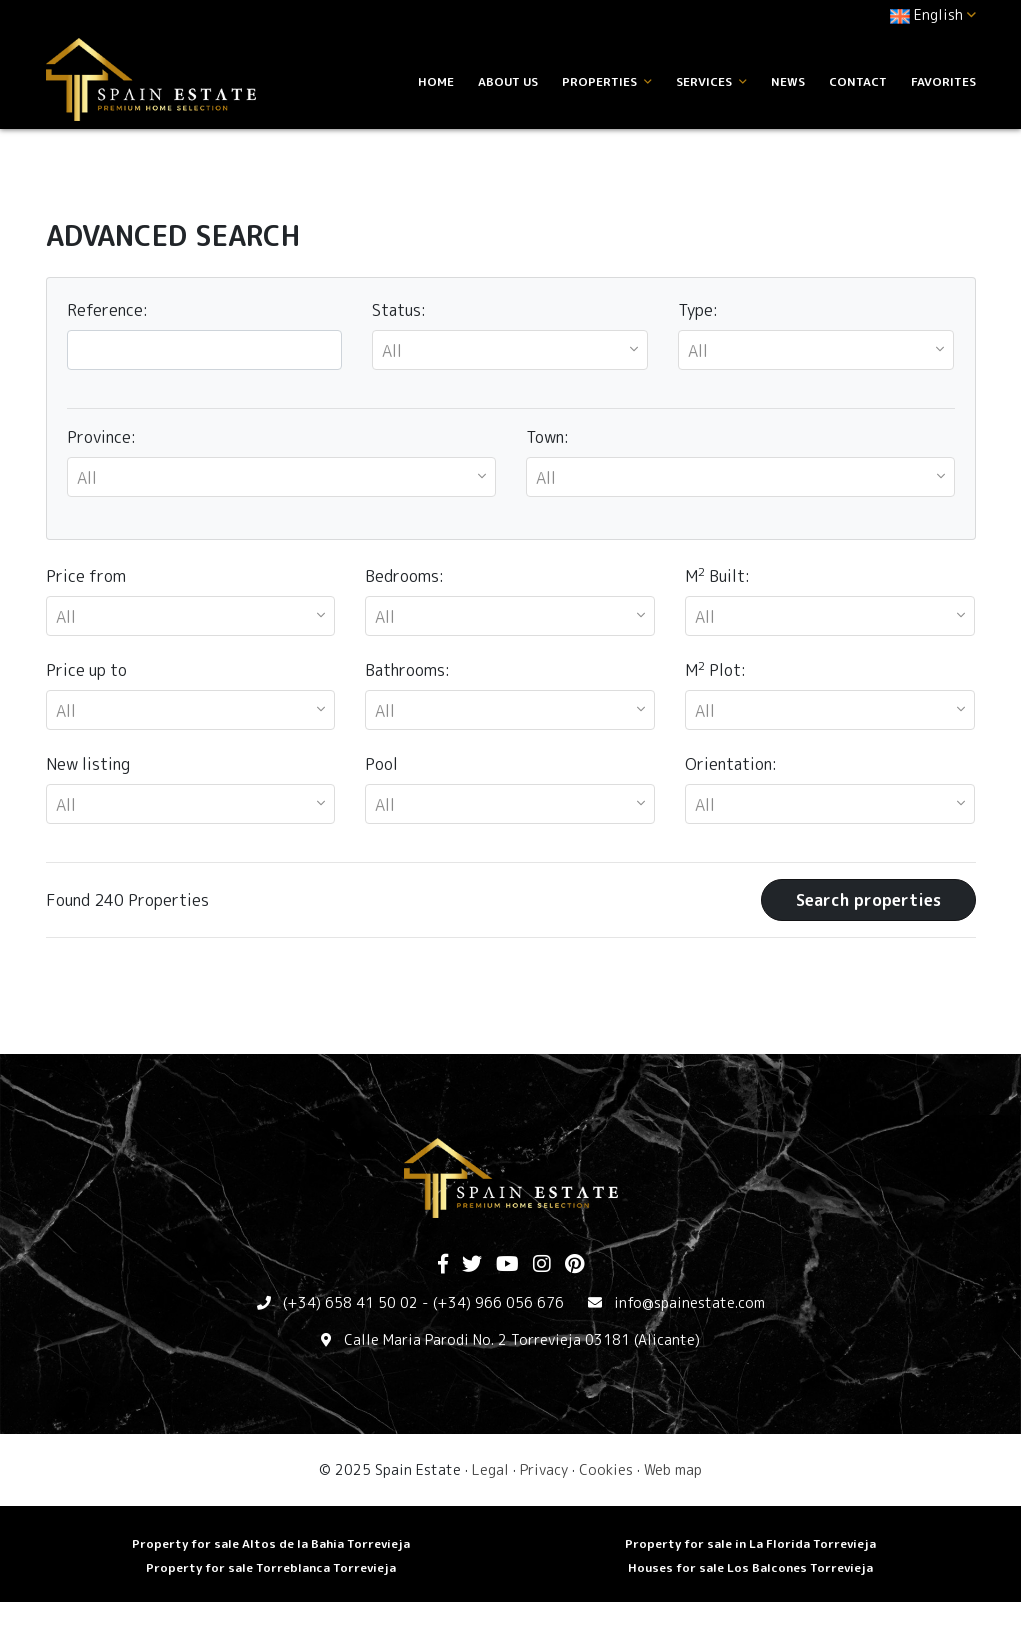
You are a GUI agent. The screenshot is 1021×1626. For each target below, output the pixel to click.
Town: (547, 437)
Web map (673, 1469)
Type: (698, 310)
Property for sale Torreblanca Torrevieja (271, 1567)
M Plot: (715, 669)
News (788, 81)
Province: (101, 437)
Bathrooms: (407, 670)
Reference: (107, 310)
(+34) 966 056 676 (498, 1302)
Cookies (606, 1469)
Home (436, 81)
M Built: (717, 575)
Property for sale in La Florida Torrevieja (750, 1543)
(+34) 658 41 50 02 (350, 1302)
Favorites (943, 81)
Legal (490, 1469)
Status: (399, 310)
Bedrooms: (404, 576)
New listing (88, 764)
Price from (86, 576)
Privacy (544, 1469)
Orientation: (731, 764)
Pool (381, 764)
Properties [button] (607, 81)
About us (508, 81)
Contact (858, 81)
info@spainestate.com (689, 1302)
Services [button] (711, 81)
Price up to (86, 670)
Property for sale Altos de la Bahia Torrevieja (271, 1543)
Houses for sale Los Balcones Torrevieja (750, 1567)
